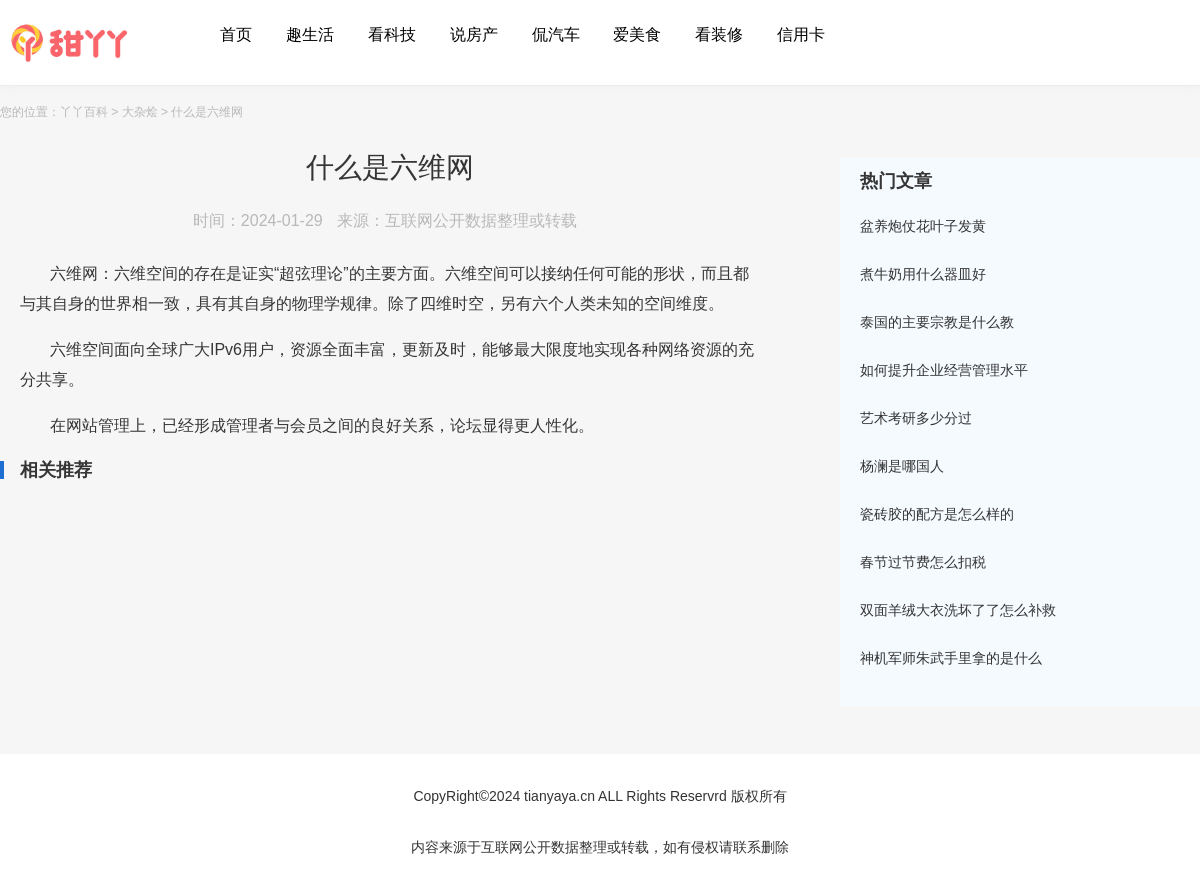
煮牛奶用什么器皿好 (923, 274)
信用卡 (801, 35)
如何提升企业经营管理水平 (944, 370)
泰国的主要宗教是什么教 (937, 322)
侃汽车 (556, 35)
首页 (236, 35)
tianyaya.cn (559, 796)
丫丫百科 (84, 112)
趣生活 (310, 35)
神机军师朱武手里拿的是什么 (951, 658)
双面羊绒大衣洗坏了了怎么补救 (958, 610)
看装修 (719, 35)
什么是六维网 (207, 112)
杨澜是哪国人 (902, 466)
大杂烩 (140, 112)
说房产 (474, 35)
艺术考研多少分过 (916, 418)
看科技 (392, 35)
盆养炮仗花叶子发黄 (923, 226)
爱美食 (637, 35)
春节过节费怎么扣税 (923, 562)
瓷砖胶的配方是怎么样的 (937, 514)
